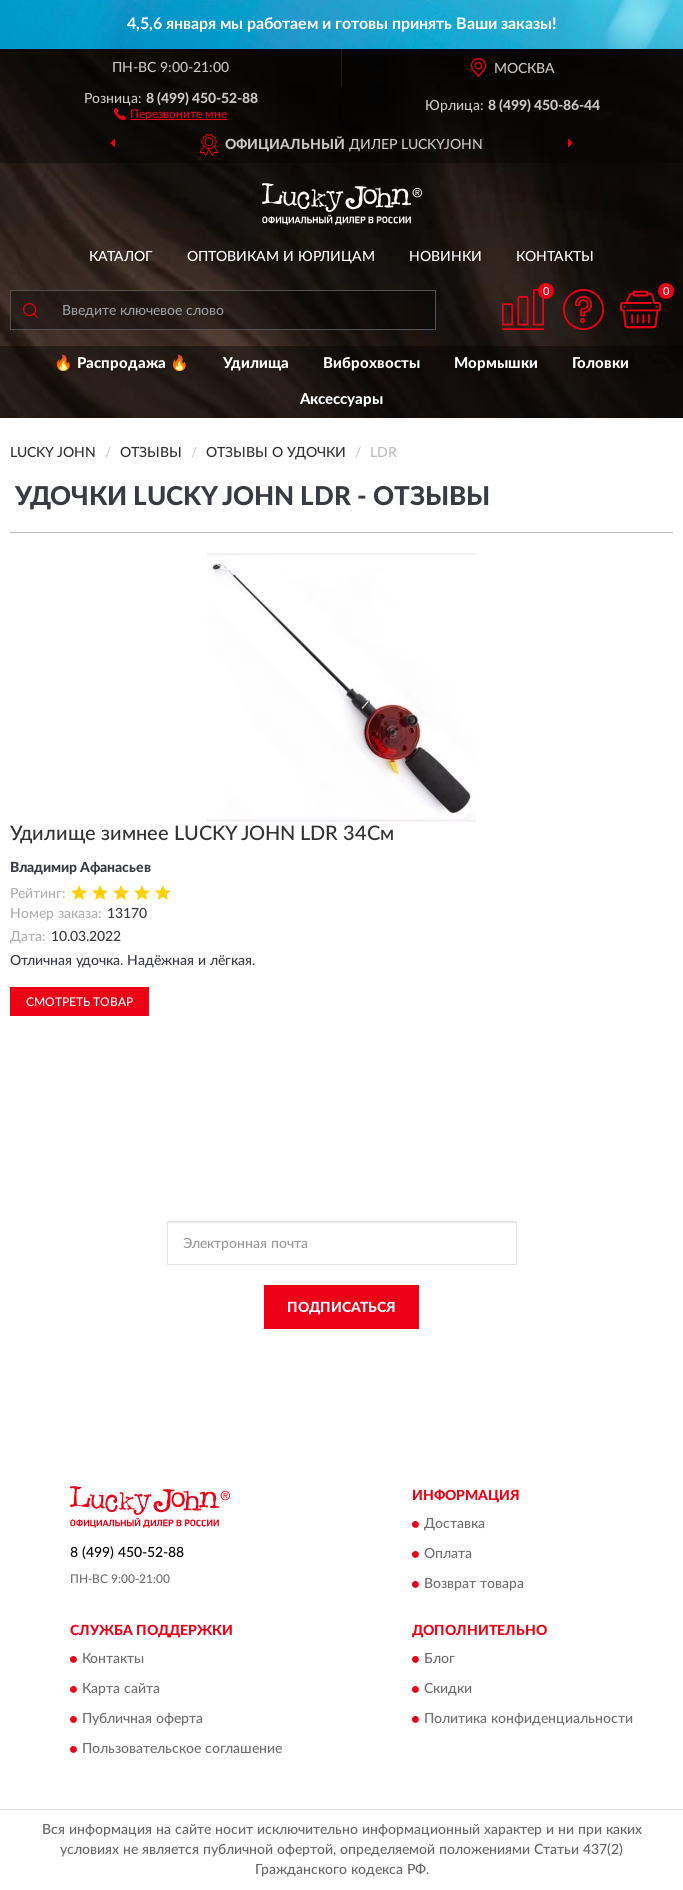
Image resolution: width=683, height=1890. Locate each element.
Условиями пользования (308, 1370)
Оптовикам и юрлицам (281, 257)
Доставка (454, 1525)
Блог (439, 1660)
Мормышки (496, 363)
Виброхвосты (371, 363)
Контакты (555, 257)
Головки (600, 363)
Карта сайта (121, 1690)
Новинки (445, 257)
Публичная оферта (142, 1720)
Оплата (448, 1555)
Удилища (256, 363)
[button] (170, 113)
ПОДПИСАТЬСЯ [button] (341, 1308)
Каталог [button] (121, 257)
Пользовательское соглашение (182, 1750)
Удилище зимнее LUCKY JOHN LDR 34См (202, 834)
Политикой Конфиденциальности (440, 1352)
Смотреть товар (79, 1002)
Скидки (448, 1690)
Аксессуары (341, 399)
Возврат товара (474, 1585)
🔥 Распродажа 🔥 (121, 363)
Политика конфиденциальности (528, 1720)
